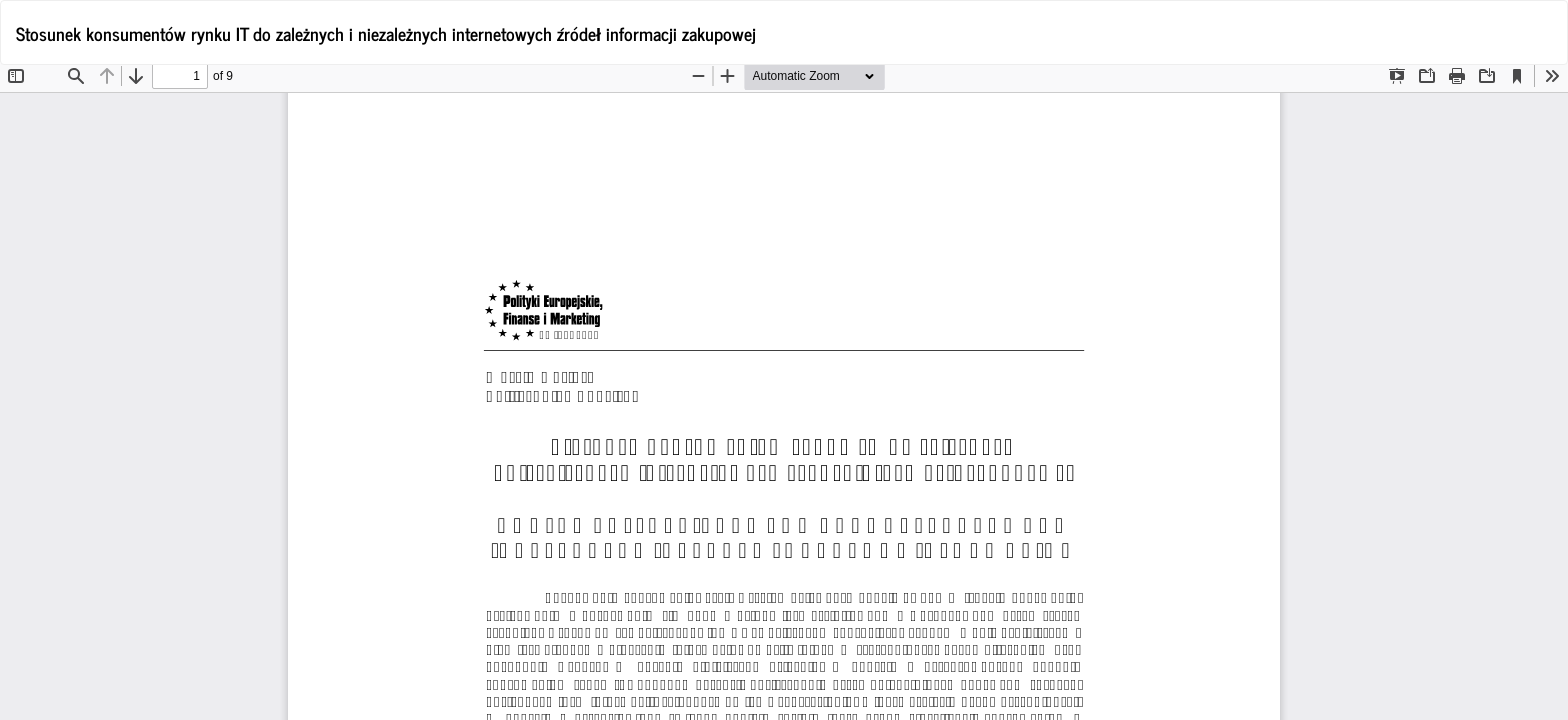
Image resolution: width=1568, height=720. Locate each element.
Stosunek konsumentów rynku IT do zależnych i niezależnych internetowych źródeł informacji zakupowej (386, 33)
